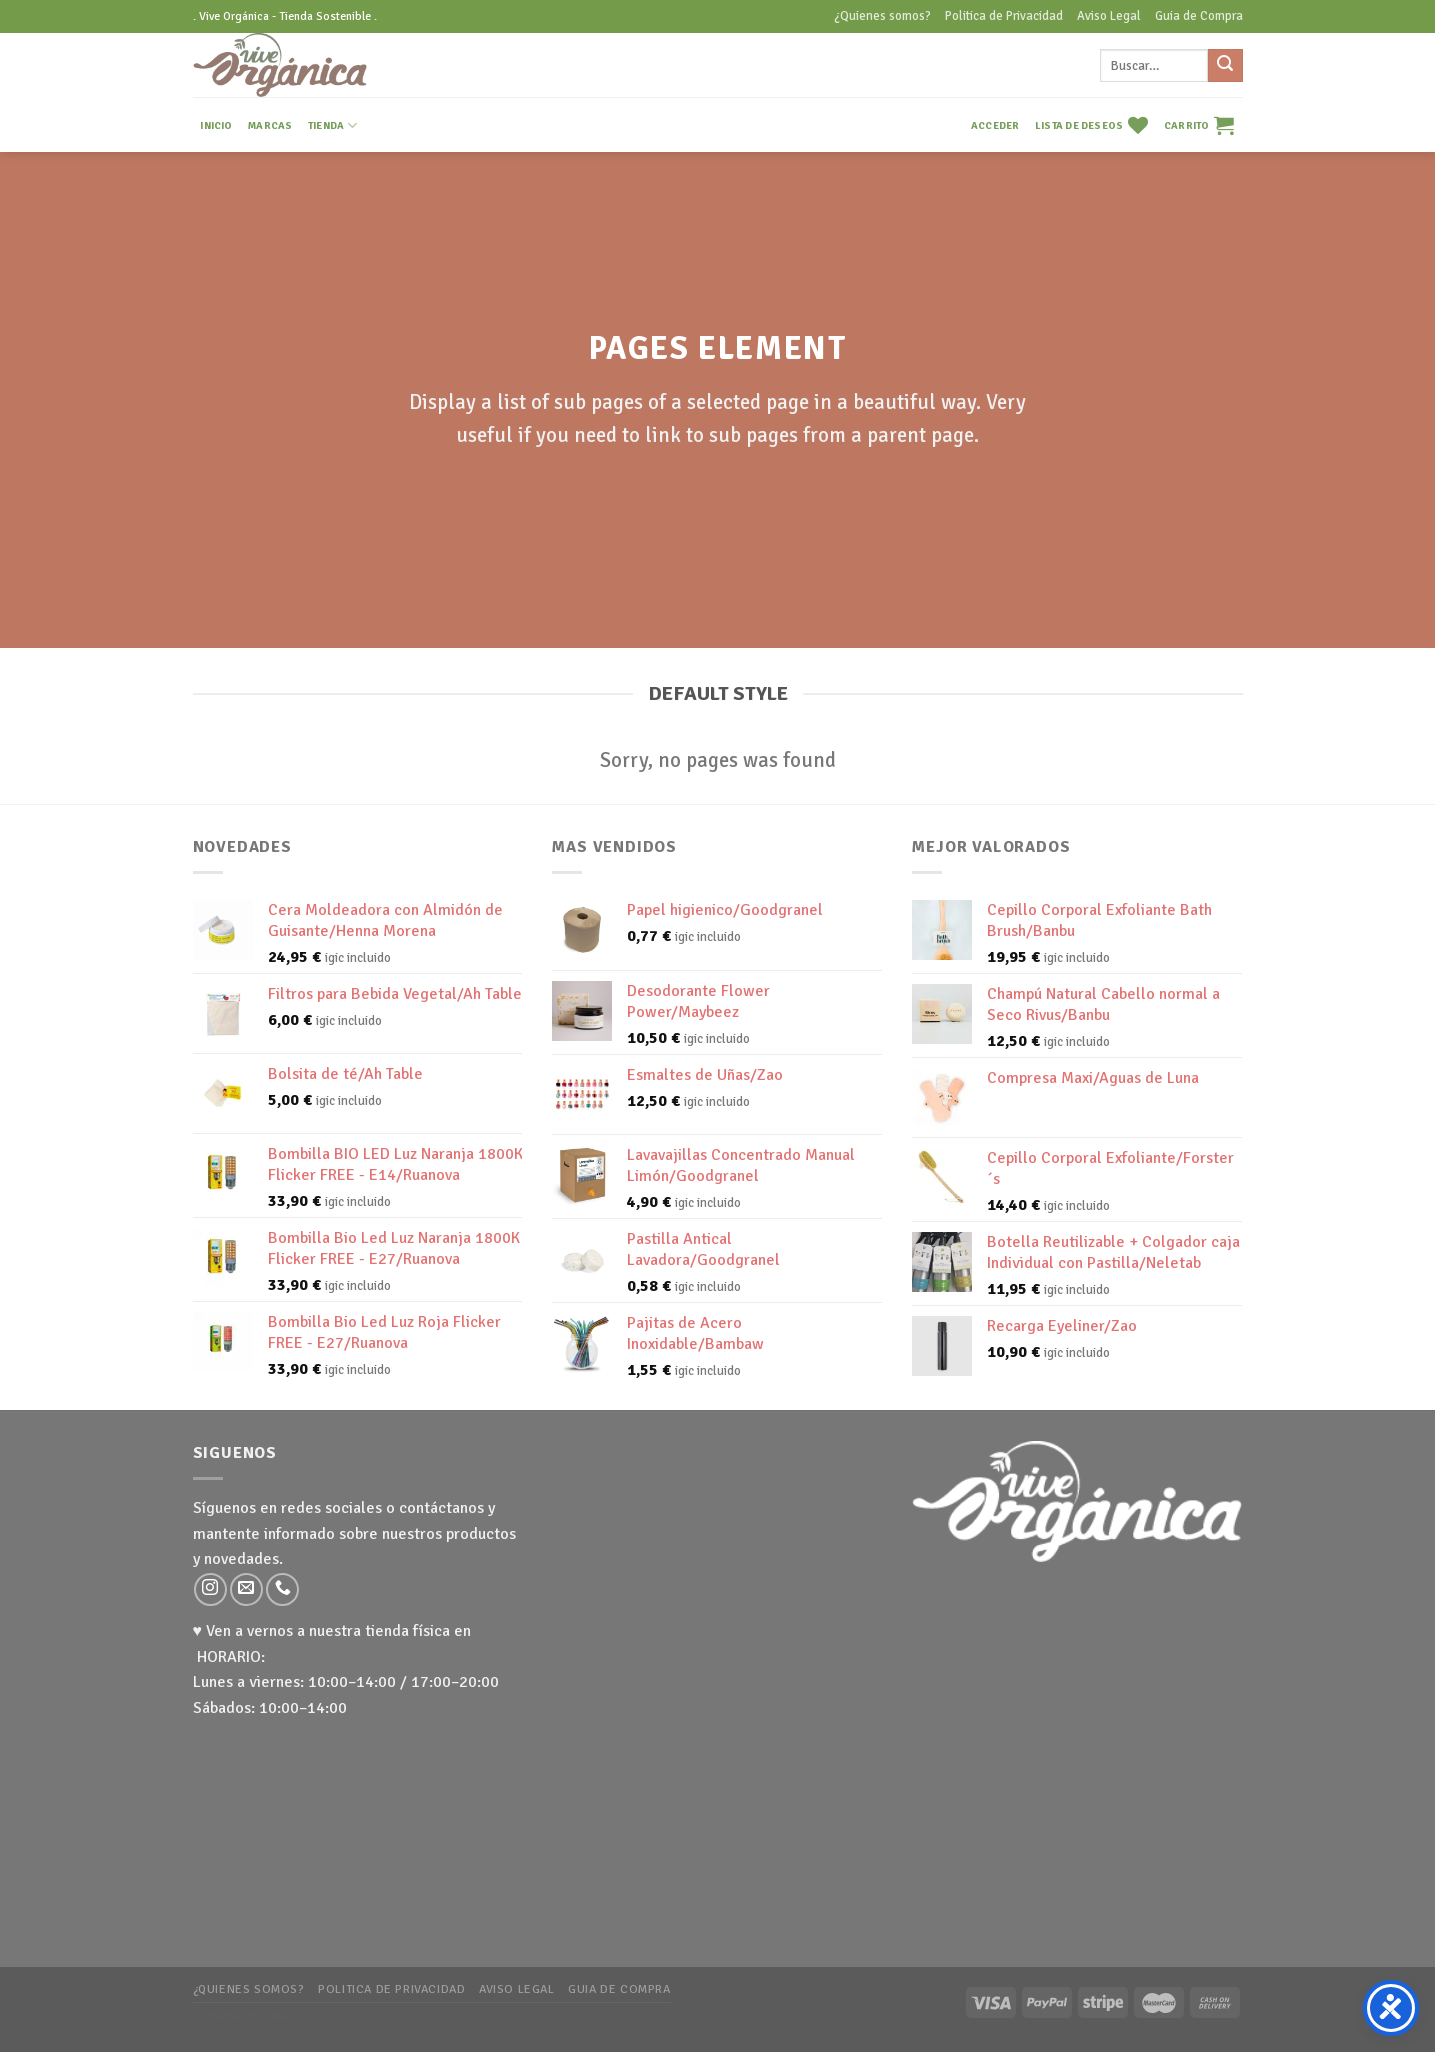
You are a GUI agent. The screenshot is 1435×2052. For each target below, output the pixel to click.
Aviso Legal (1109, 16)
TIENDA (333, 125)
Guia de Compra (1199, 16)
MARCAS (270, 125)
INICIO (216, 125)
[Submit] (1225, 66)
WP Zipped (271, 2016)
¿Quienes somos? (882, 16)
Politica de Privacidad (1004, 16)
